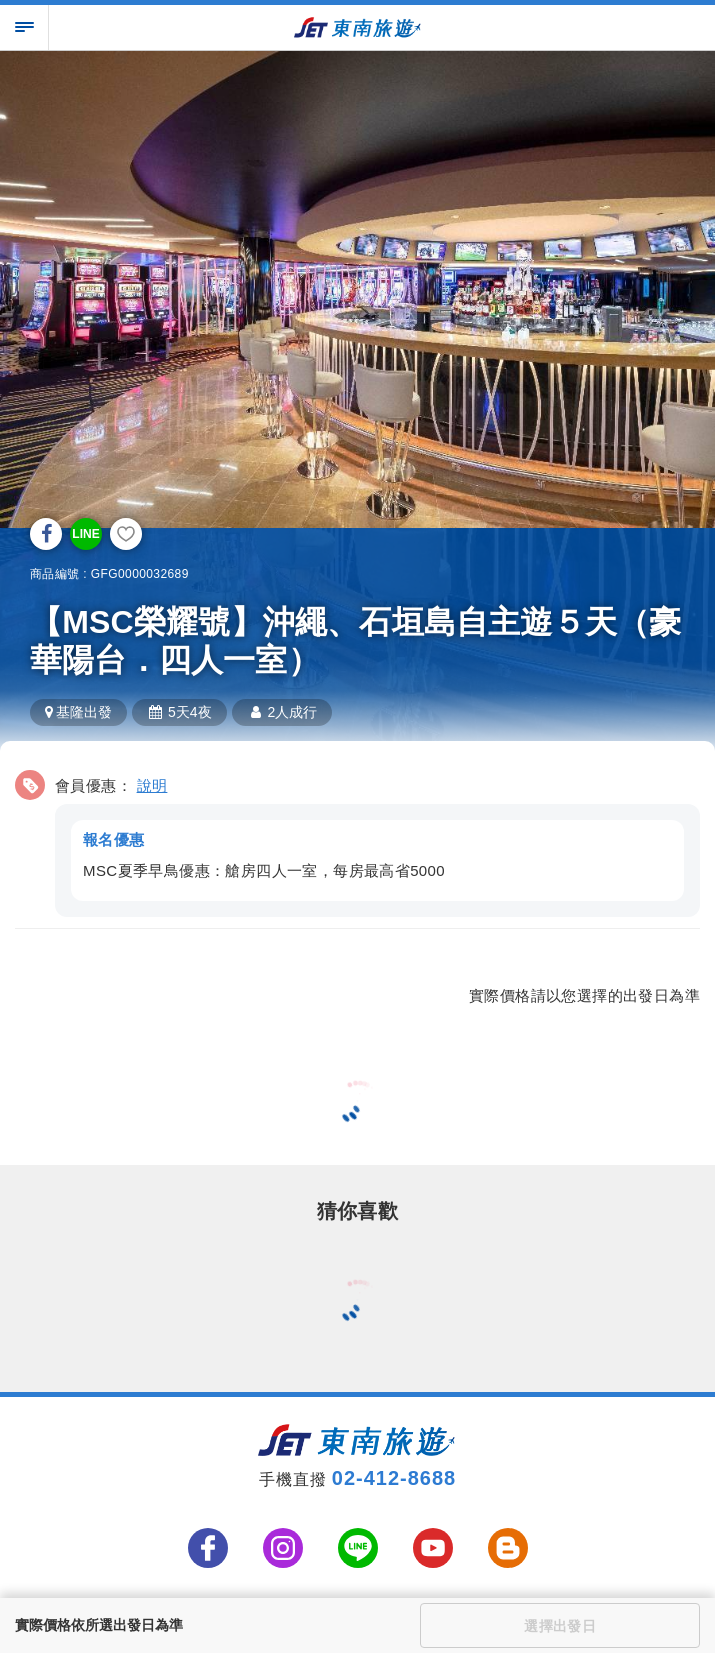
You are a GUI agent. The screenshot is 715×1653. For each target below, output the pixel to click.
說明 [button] (152, 785)
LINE (85, 534)
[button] (357, 840)
